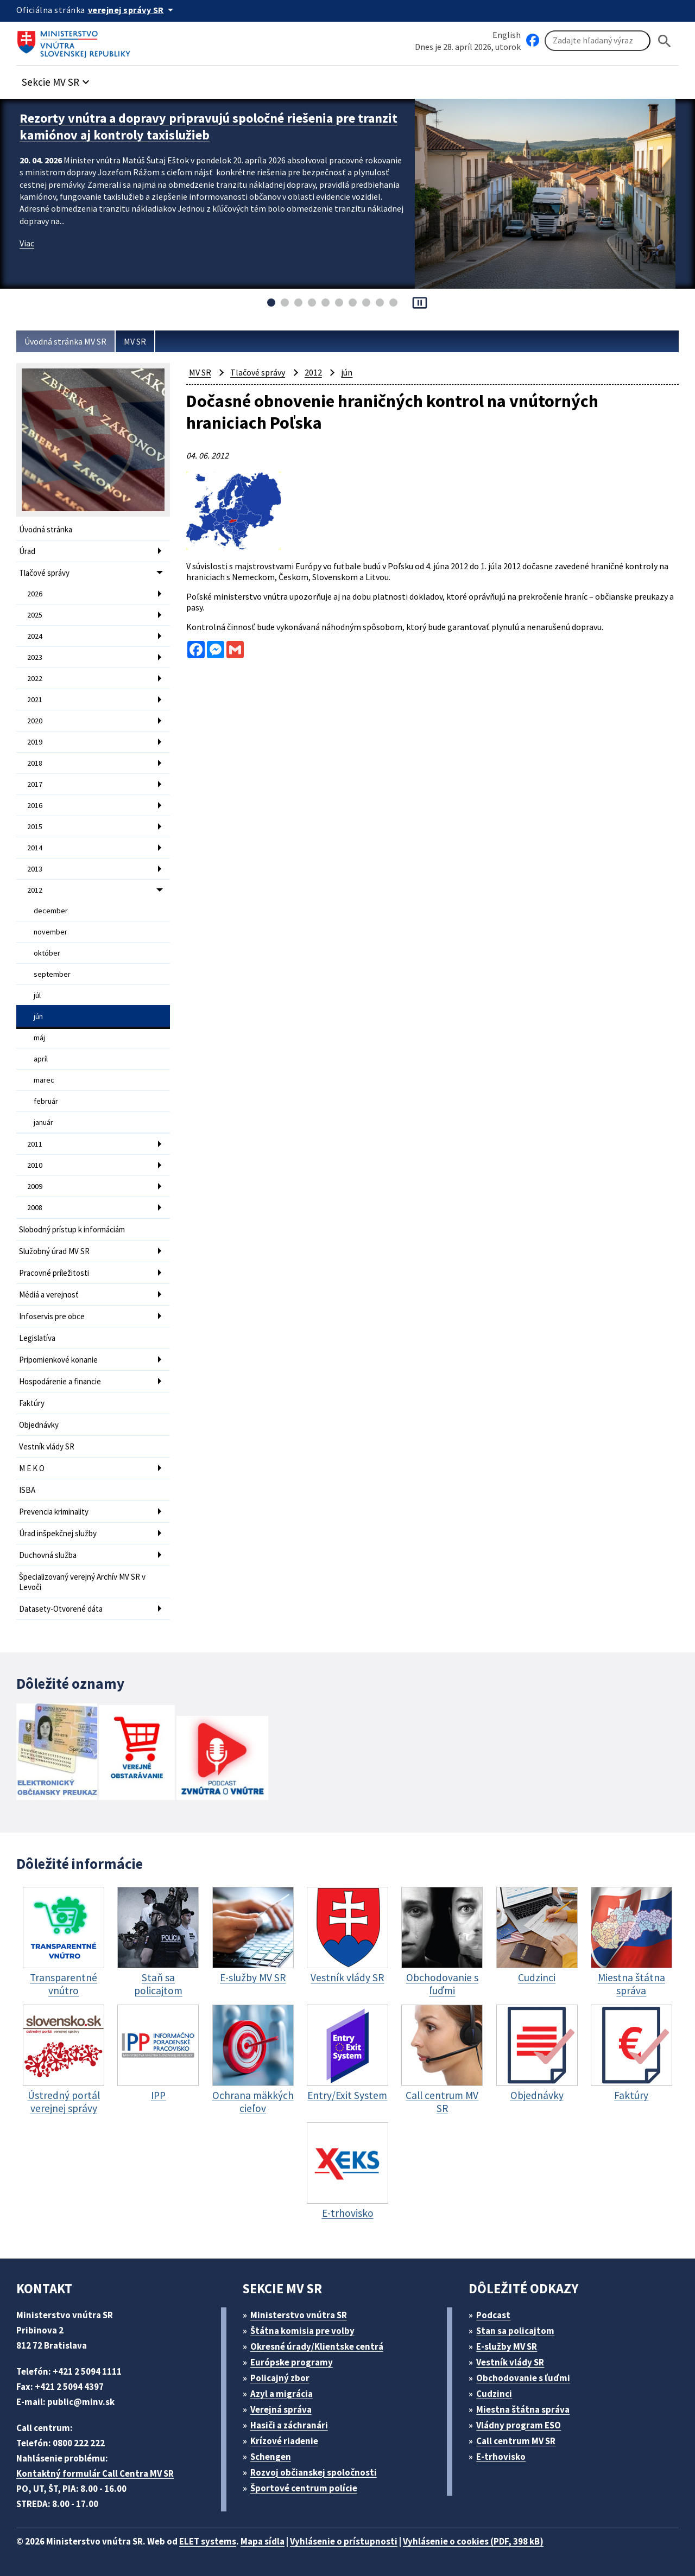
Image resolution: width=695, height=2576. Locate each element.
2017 (34, 784)
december (51, 910)
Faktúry (32, 1403)
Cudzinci (494, 2394)
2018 (34, 763)
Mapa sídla (263, 2541)
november (50, 932)
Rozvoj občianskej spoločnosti (313, 2472)
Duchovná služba (48, 1555)
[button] (57, 79)
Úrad (27, 551)
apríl (41, 1059)
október (47, 953)
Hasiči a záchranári (289, 2425)
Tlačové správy (44, 573)
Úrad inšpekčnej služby (58, 1533)
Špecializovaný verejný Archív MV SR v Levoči (82, 1582)
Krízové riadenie (284, 2441)
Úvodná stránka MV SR (65, 341)
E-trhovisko (501, 2457)
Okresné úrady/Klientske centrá (316, 2346)
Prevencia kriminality (54, 1511)
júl (37, 995)
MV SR (135, 341)
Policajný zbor (279, 2378)
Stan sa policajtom (515, 2331)
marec (44, 1080)
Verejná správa (281, 2409)
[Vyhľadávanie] (597, 40)
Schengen (270, 2457)
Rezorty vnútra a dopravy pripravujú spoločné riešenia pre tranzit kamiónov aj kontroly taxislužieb (208, 126)
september (52, 974)
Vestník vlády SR (46, 1446)
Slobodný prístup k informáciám (72, 1229)
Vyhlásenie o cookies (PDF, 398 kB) (473, 2541)
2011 (34, 1144)
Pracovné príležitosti (54, 1273)
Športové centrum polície (303, 2488)
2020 (34, 721)
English (506, 34)
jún (38, 1016)
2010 (34, 1165)
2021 (34, 699)
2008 (34, 1207)
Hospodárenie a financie (60, 1381)
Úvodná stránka (45, 529)
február (46, 1101)
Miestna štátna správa (523, 2409)
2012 (34, 890)
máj (39, 1037)
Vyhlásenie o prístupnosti (343, 2541)
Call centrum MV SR (515, 2441)
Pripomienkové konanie (58, 1359)
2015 (34, 826)
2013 (34, 869)
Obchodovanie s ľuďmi (523, 2378)
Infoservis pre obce (52, 1316)
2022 (34, 678)
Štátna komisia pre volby (302, 2331)
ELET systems (207, 2541)
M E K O (32, 1468)
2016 (34, 805)
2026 (34, 594)
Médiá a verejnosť (49, 1294)
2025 (34, 615)
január (43, 1122)
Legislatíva (37, 1338)
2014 (34, 848)
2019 (34, 742)
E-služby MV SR (506, 2346)
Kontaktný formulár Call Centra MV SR (95, 2473)
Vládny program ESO (518, 2425)
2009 (34, 1186)
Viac (27, 243)
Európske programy (291, 2362)
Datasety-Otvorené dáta (61, 1609)
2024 (34, 636)
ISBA (27, 1490)
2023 (34, 657)
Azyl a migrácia (281, 2394)
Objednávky (39, 1425)
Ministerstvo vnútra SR (298, 2315)
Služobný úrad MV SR (54, 1251)
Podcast (493, 2315)
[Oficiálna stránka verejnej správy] (132, 9)
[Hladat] (664, 41)
